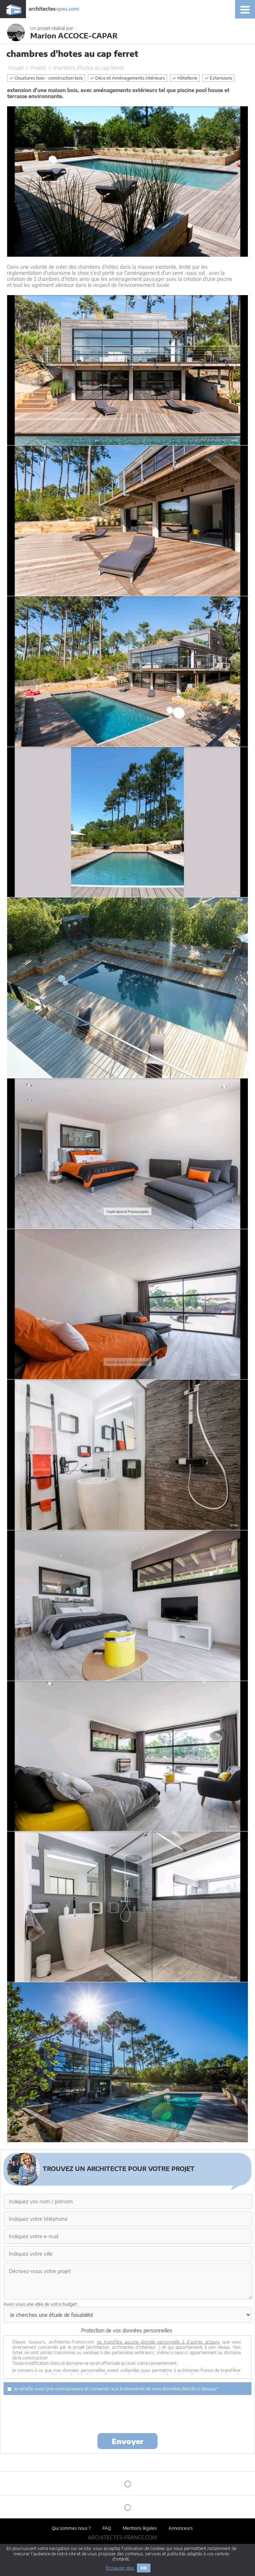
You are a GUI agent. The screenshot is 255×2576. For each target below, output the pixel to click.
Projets (38, 68)
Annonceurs (181, 2528)
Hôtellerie (184, 78)
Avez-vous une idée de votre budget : (41, 2304)
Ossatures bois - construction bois (46, 78)
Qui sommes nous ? (71, 2528)
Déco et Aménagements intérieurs (127, 78)
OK (143, 2568)
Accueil (15, 68)
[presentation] (128, 2413)
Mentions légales (140, 2528)
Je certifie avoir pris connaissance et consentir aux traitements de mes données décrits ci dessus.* (113, 2388)
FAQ (106, 2528)
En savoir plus (120, 2568)
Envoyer (127, 2441)
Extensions (218, 78)
